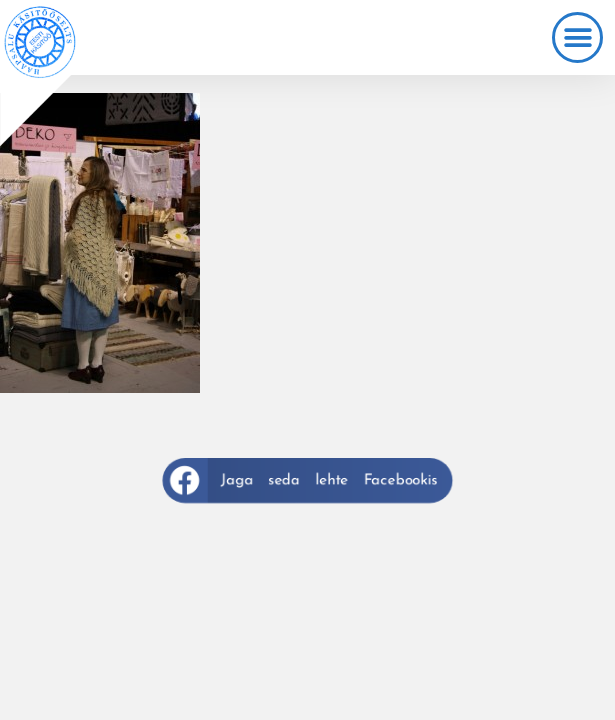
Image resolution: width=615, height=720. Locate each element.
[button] (577, 37)
